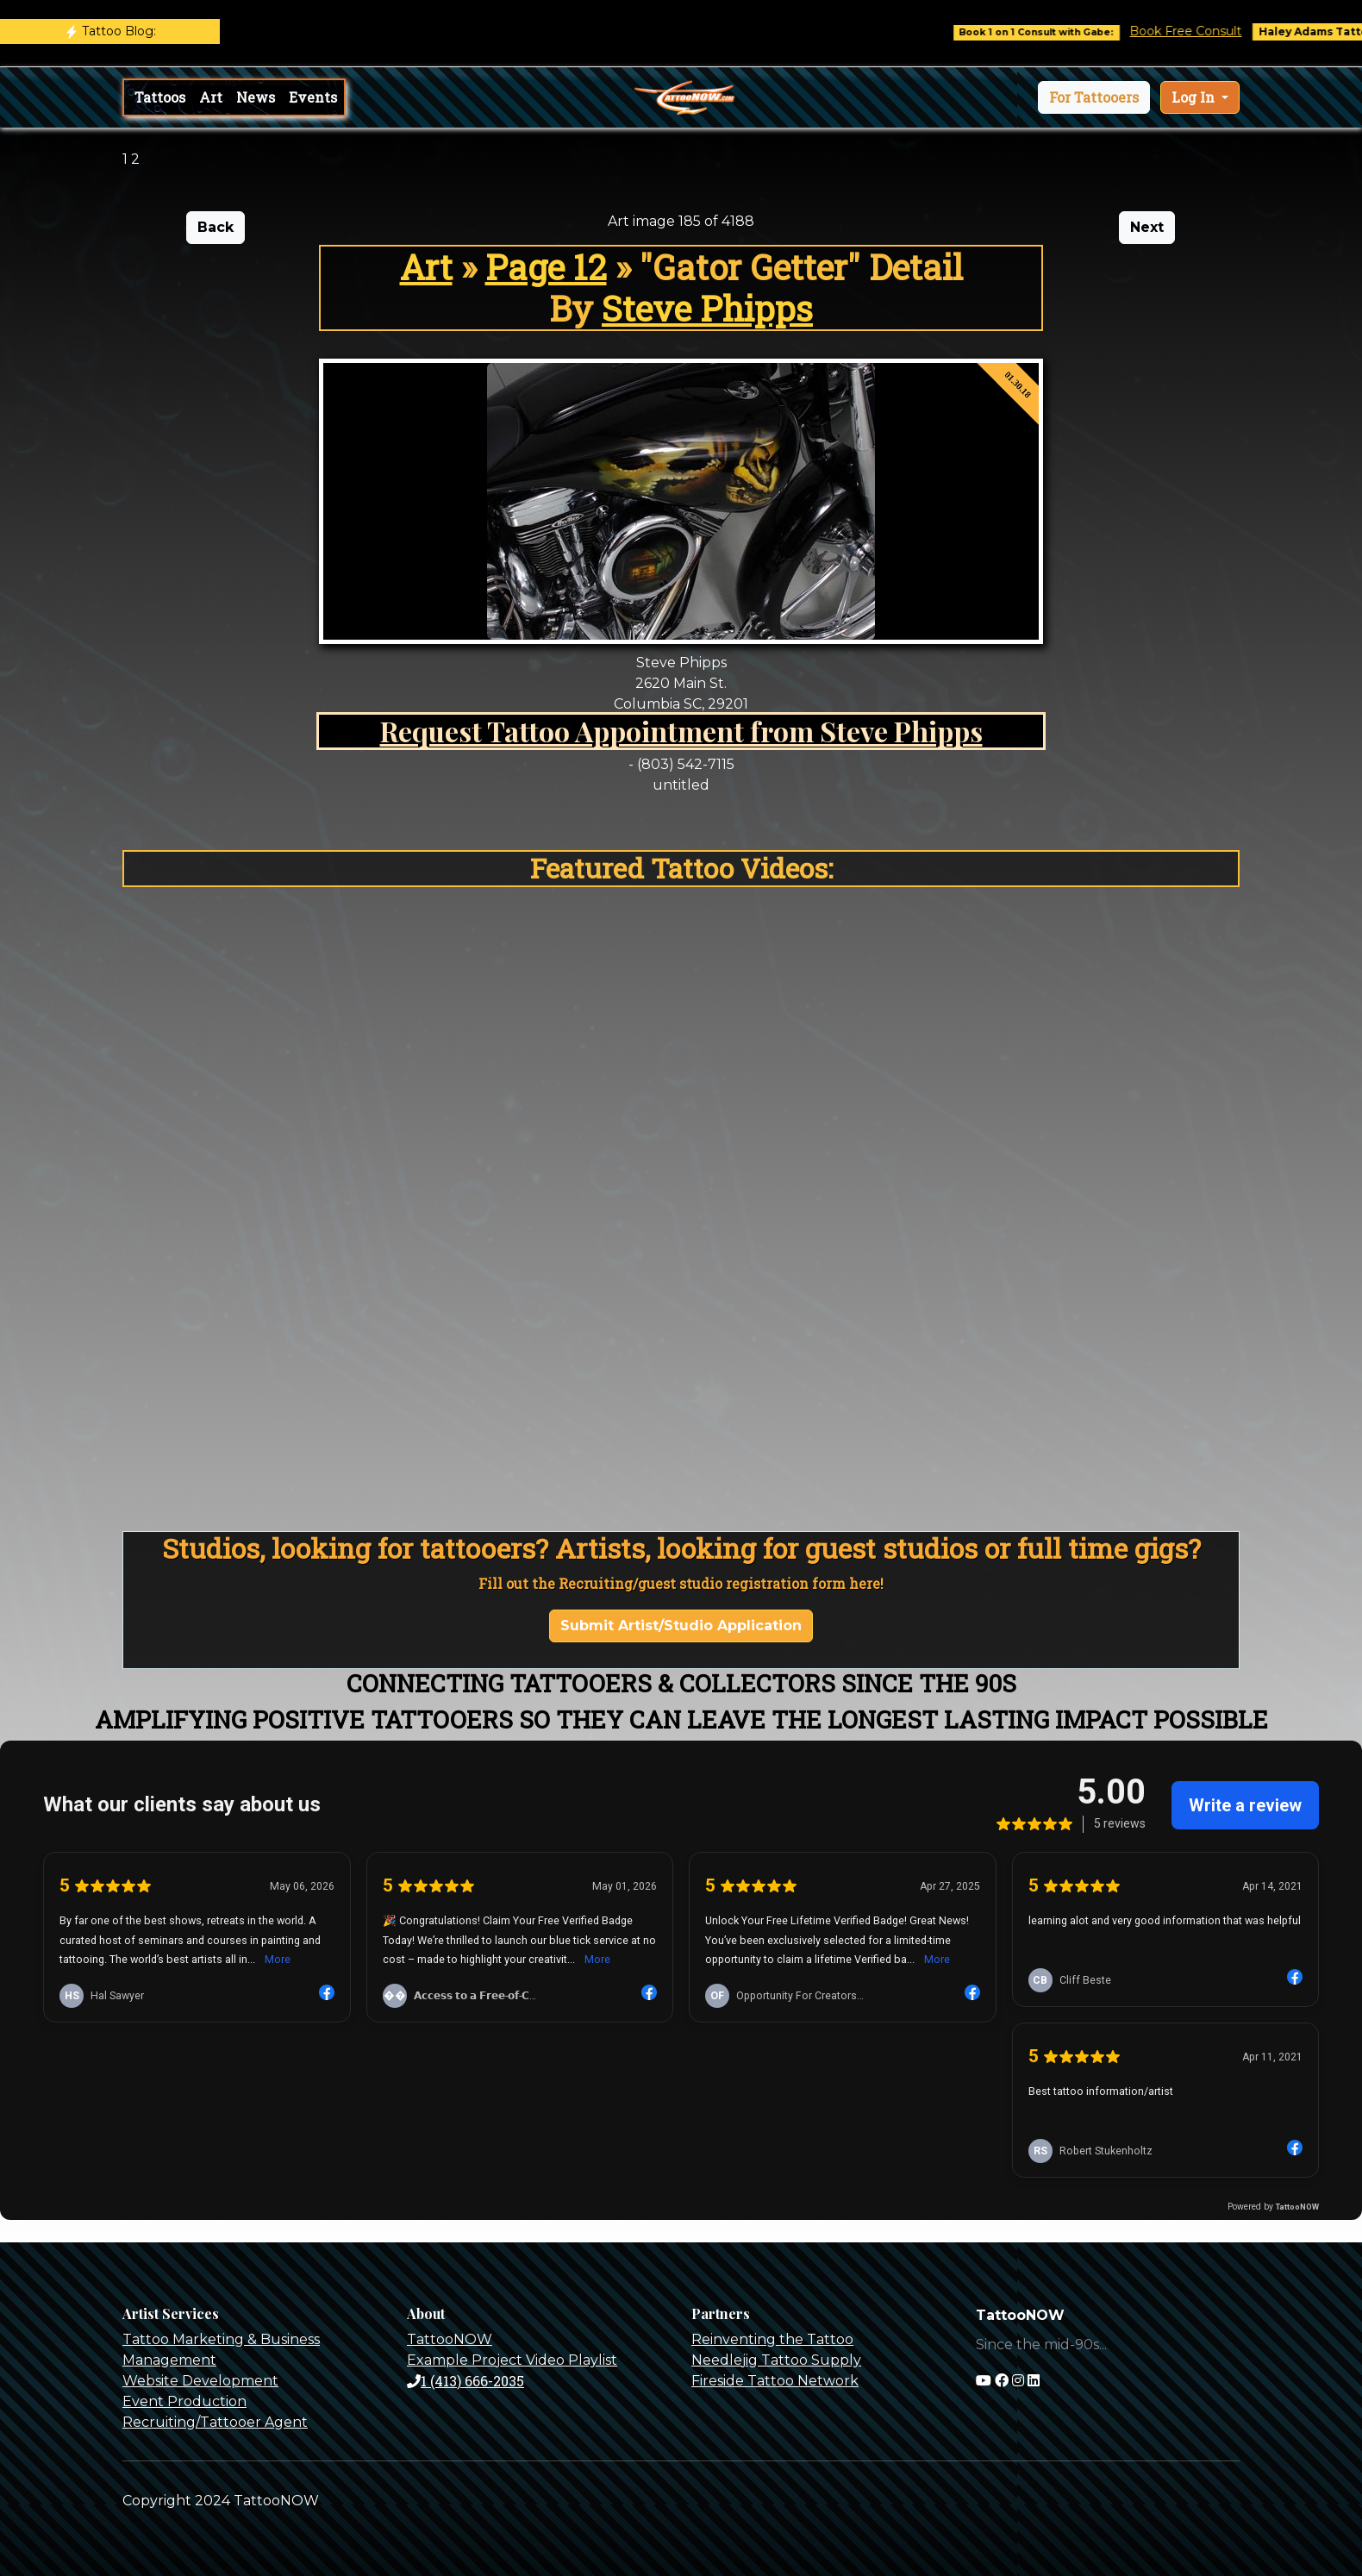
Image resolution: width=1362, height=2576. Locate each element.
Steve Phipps (707, 308)
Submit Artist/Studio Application (681, 1625)
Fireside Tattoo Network (775, 2381)
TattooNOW (449, 2339)
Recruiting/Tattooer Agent (215, 2422)
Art (210, 97)
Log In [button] (1194, 97)
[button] (1094, 97)
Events (313, 97)
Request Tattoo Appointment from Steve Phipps (681, 730)
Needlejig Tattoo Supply (776, 2360)
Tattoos (159, 97)
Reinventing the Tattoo (772, 2339)
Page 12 (546, 267)
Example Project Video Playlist (512, 2360)
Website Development (200, 2381)
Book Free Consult (1205, 31)
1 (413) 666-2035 (465, 2381)
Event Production (184, 2401)
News (255, 97)
